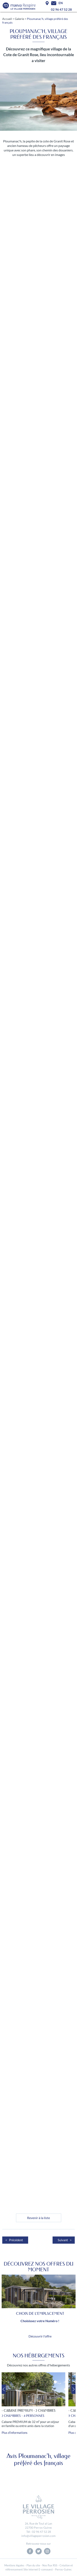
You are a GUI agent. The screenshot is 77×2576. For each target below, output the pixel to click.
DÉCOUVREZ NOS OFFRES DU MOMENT (39, 2267)
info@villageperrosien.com (38, 2535)
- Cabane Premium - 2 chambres (28, 2410)
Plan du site (33, 2565)
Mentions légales (14, 2565)
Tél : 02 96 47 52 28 (38, 2531)
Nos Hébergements (38, 2356)
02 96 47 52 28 (61, 9)
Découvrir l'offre (40, 2336)
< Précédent (14, 2240)
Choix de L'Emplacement (40, 2313)
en (61, 3)
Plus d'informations (15, 2432)
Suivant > (65, 2240)
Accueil (7, 18)
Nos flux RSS (49, 2565)
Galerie (19, 18)
